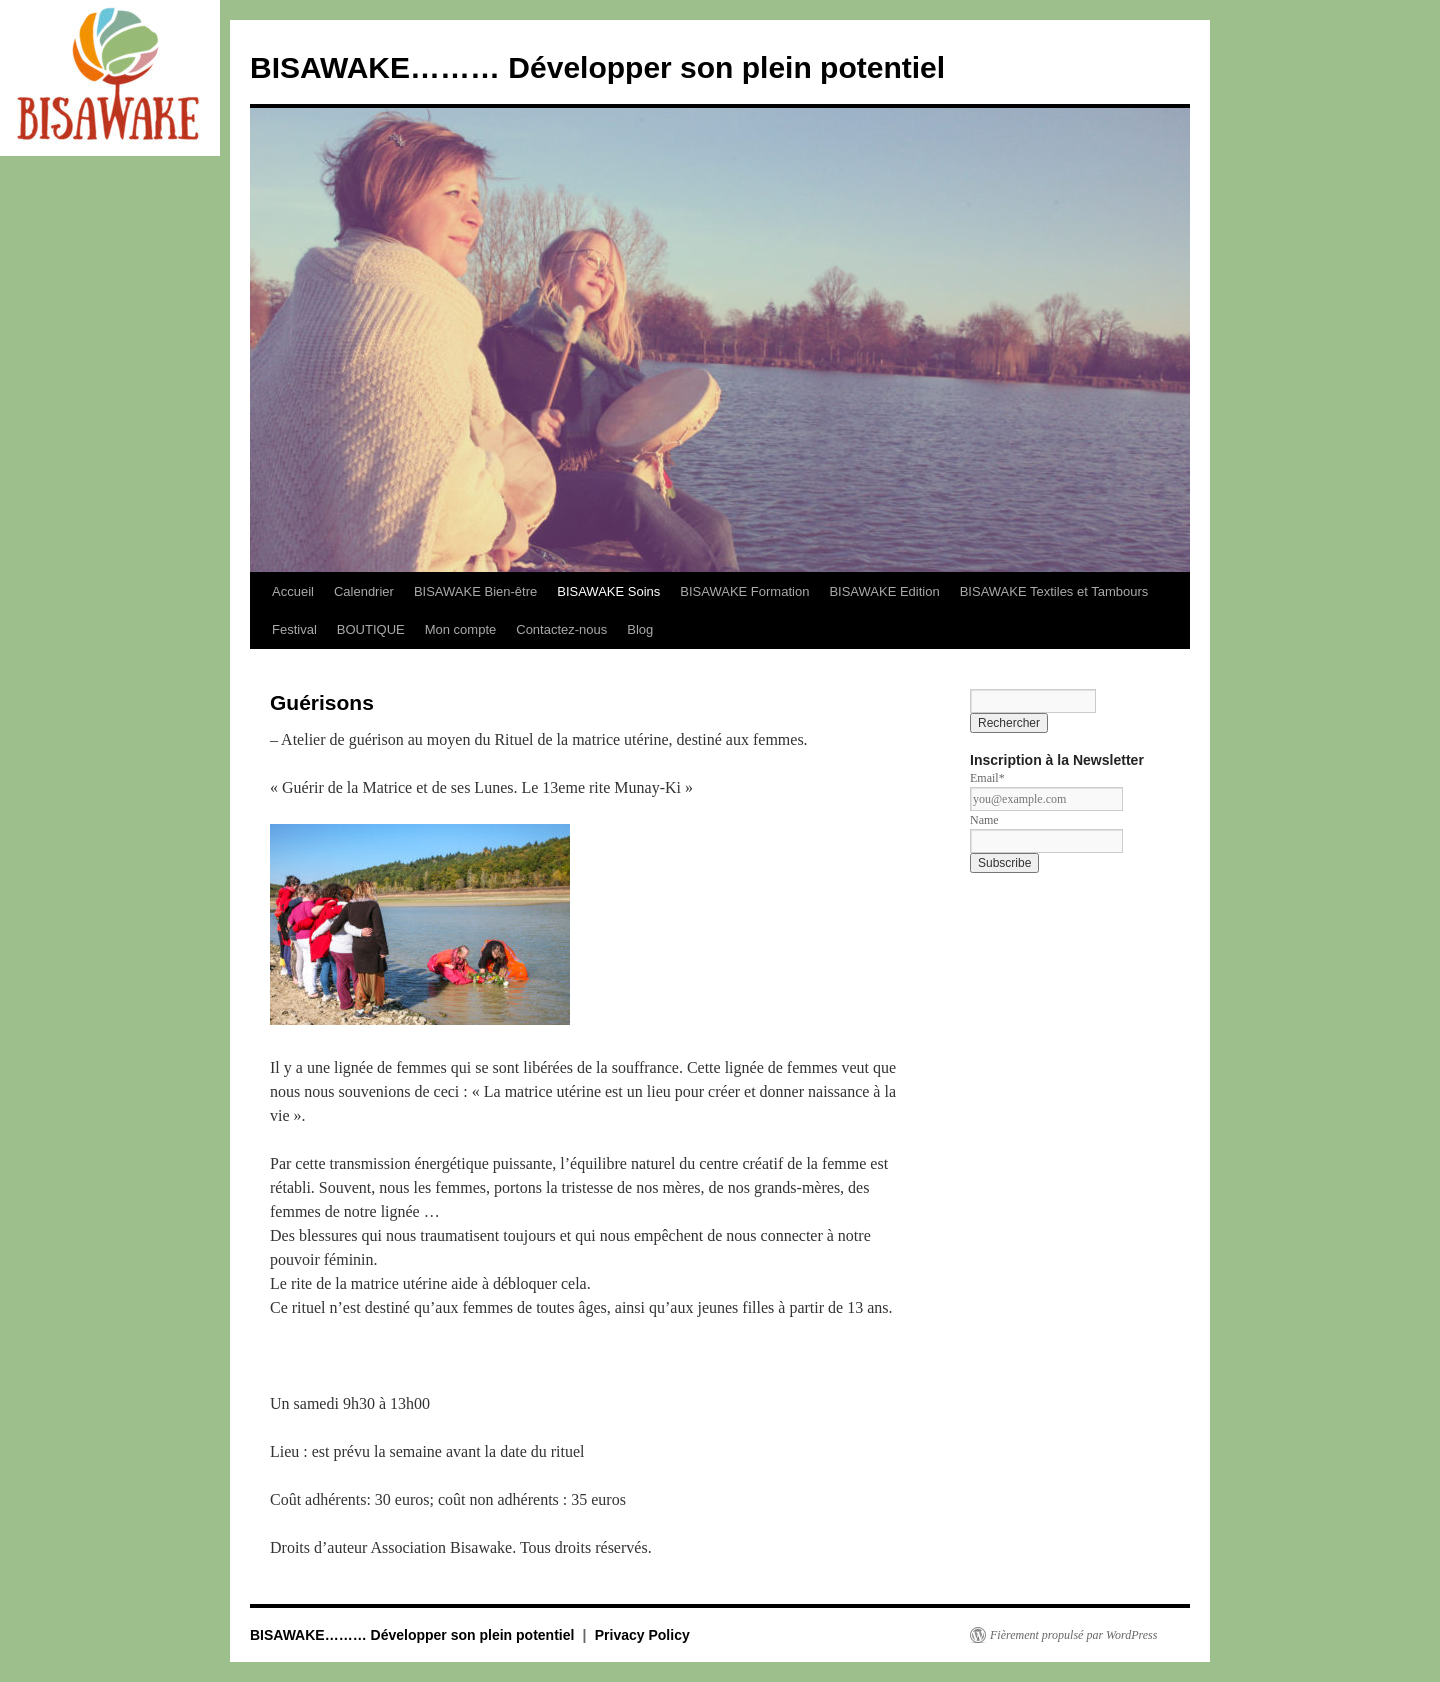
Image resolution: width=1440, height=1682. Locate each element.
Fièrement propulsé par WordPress (1073, 1635)
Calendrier (364, 591)
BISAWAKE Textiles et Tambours (1054, 591)
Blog (640, 629)
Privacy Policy (642, 1635)
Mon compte (461, 629)
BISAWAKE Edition (884, 591)
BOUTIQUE (371, 629)
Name (984, 820)
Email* (987, 778)
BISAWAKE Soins (608, 591)
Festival (294, 629)
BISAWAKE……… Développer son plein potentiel (597, 67)
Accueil (293, 591)
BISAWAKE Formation (744, 591)
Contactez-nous (561, 629)
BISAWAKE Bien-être (475, 591)
